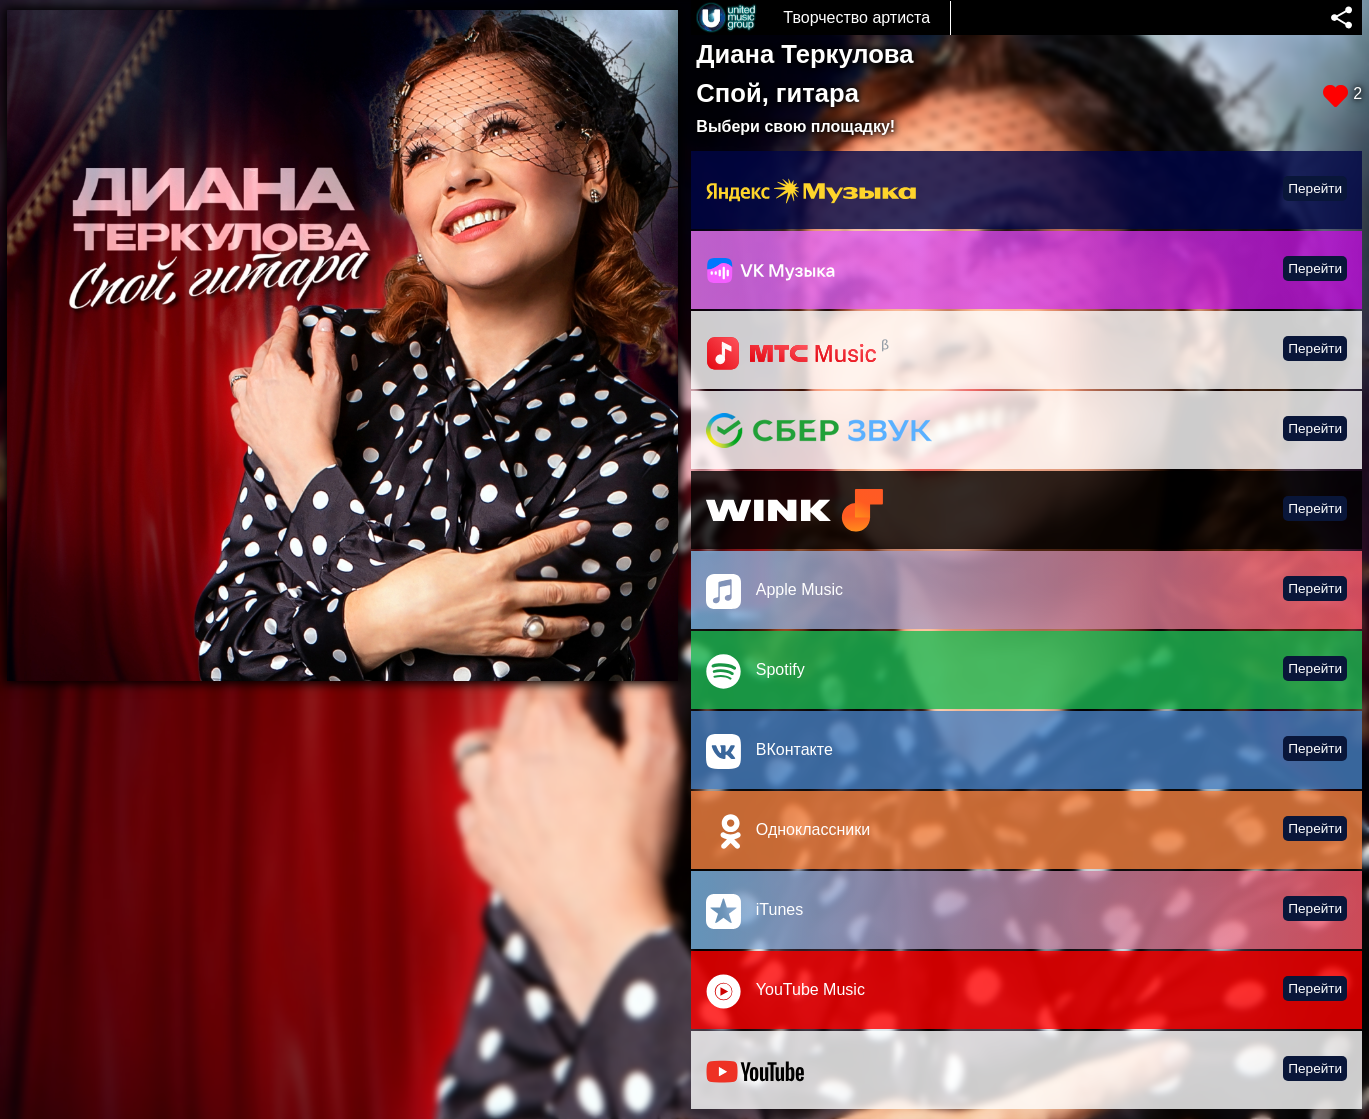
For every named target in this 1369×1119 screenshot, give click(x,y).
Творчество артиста (856, 17)
